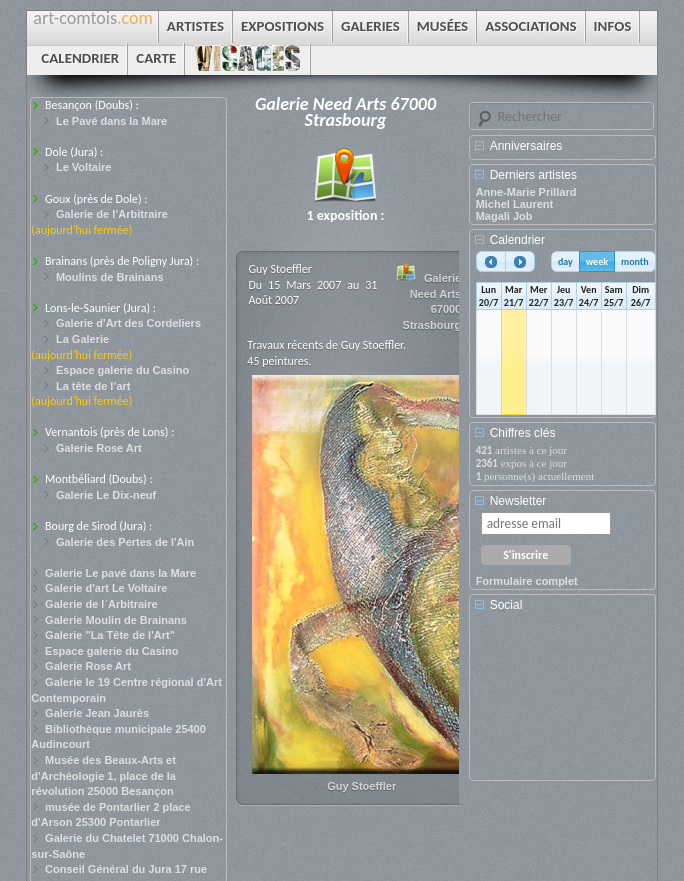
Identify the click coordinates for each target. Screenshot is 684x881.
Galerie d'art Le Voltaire (106, 588)
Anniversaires (526, 146)
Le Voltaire (83, 167)
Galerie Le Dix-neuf (106, 495)
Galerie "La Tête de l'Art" (110, 635)
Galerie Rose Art (99, 448)
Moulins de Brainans (110, 277)
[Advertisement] (566, 703)
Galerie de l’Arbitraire (112, 214)
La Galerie (82, 339)
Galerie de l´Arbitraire (101, 604)
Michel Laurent (515, 204)
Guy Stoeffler (361, 786)
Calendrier (517, 240)
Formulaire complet (527, 581)
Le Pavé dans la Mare (111, 121)
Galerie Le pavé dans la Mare (120, 573)
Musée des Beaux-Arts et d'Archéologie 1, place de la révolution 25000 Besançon (103, 775)
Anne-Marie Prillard (526, 192)
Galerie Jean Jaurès (97, 713)
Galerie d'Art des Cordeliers (128, 323)
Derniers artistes (533, 175)
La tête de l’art (93, 386)
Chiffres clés (523, 433)
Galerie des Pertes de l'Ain (125, 542)
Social (506, 605)
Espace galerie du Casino (122, 370)
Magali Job (504, 216)
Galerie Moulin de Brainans (116, 620)
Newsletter (518, 501)
